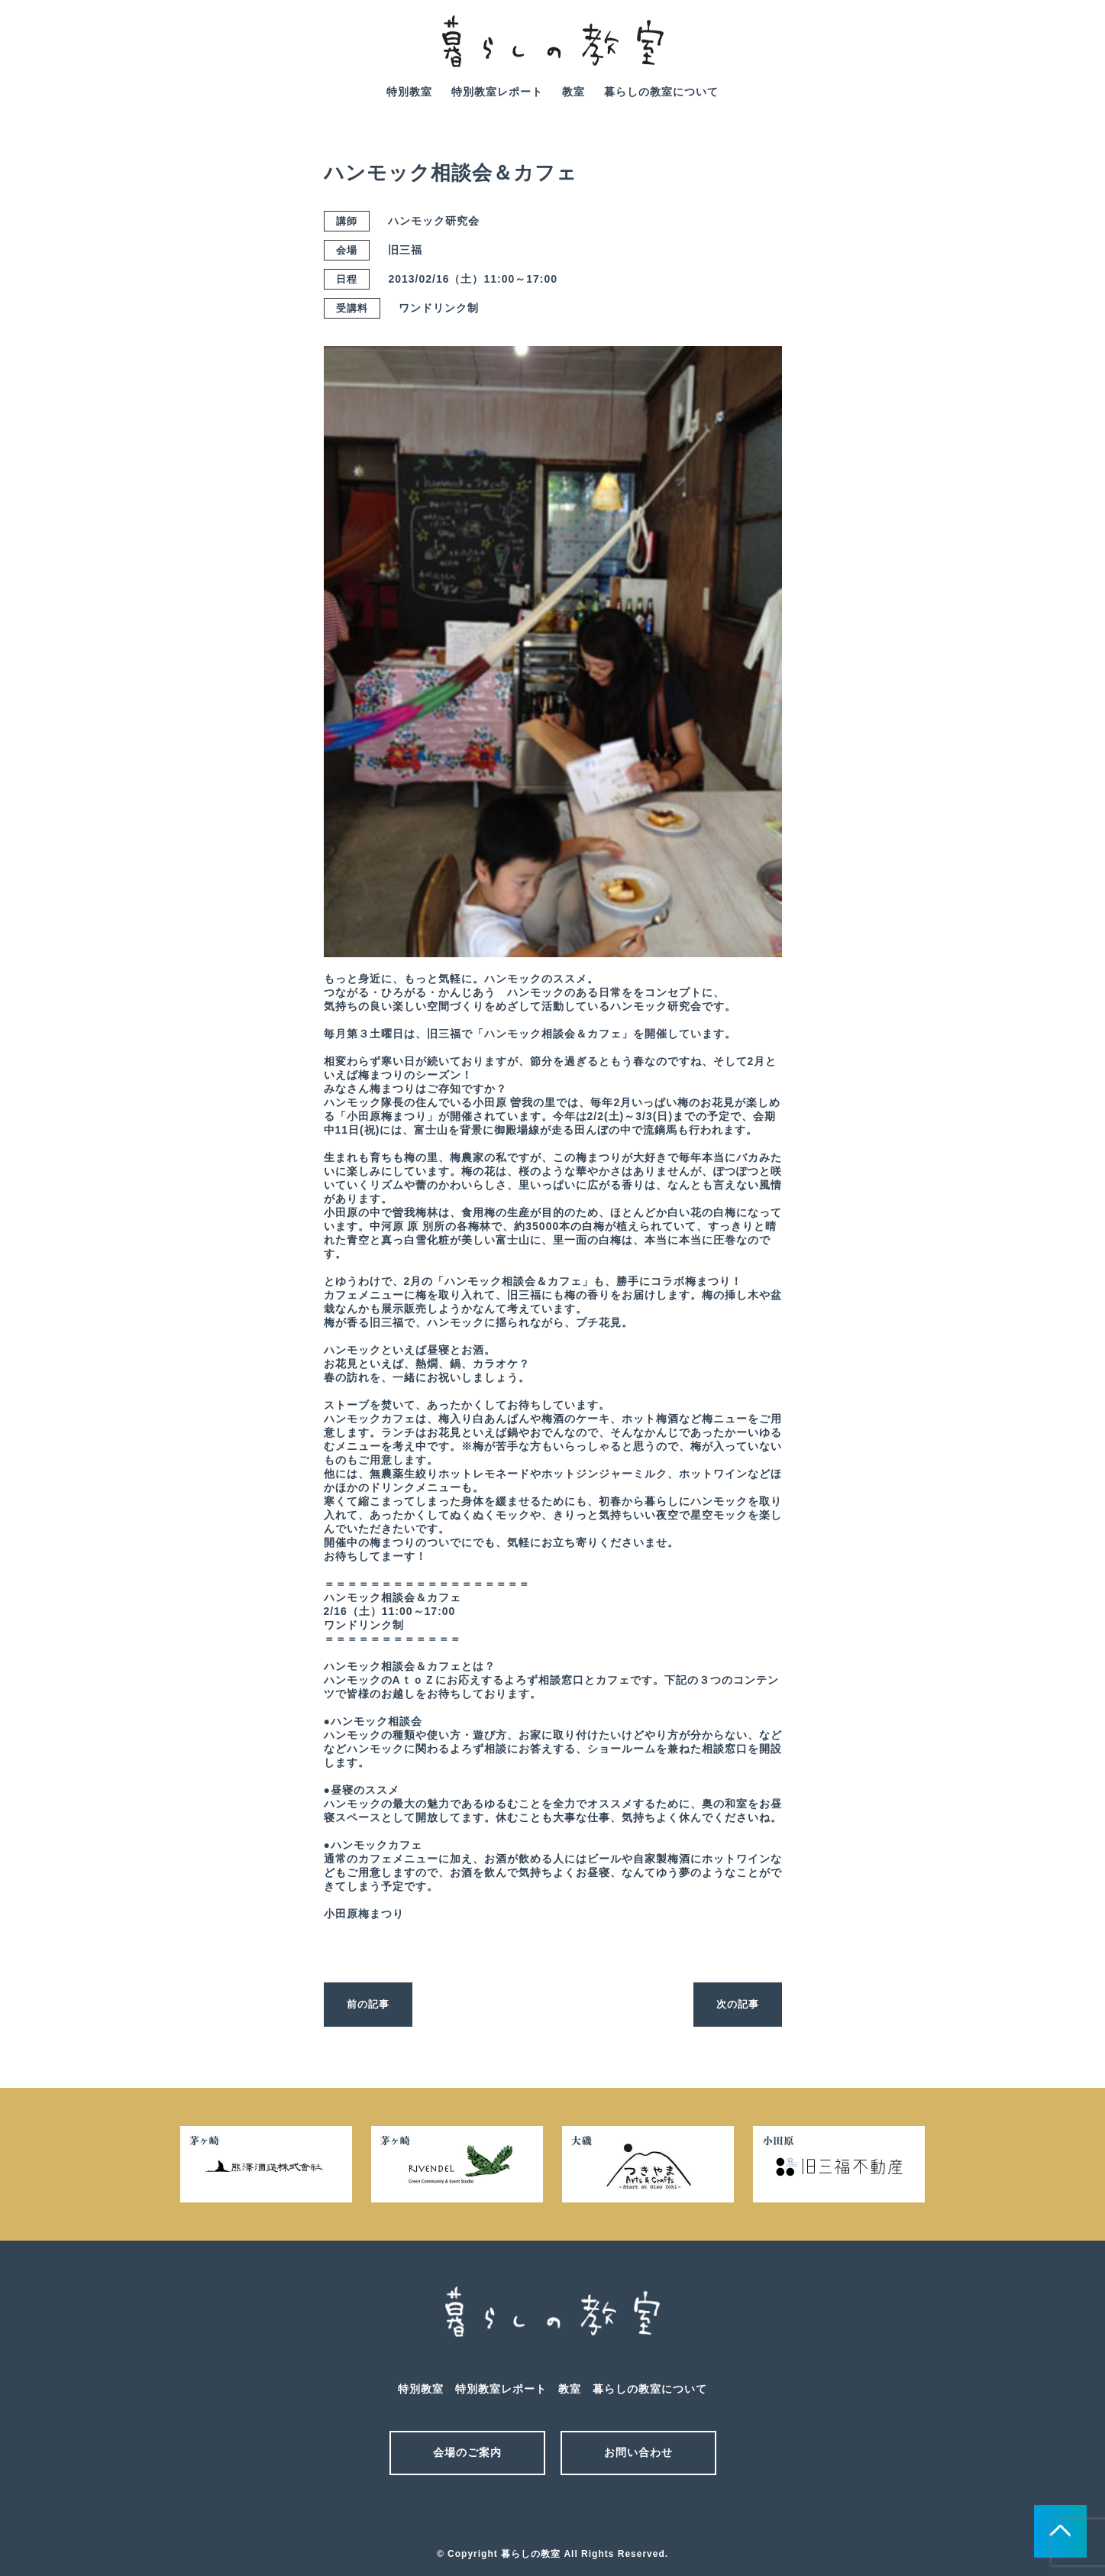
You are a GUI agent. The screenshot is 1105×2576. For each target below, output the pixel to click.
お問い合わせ (638, 2452)
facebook (1030, 52)
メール (526, 2513)
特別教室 (409, 92)
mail (987, 52)
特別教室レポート (497, 92)
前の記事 (370, 2004)
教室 (573, 92)
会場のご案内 (467, 2452)
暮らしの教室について (661, 92)
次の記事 (736, 2004)
